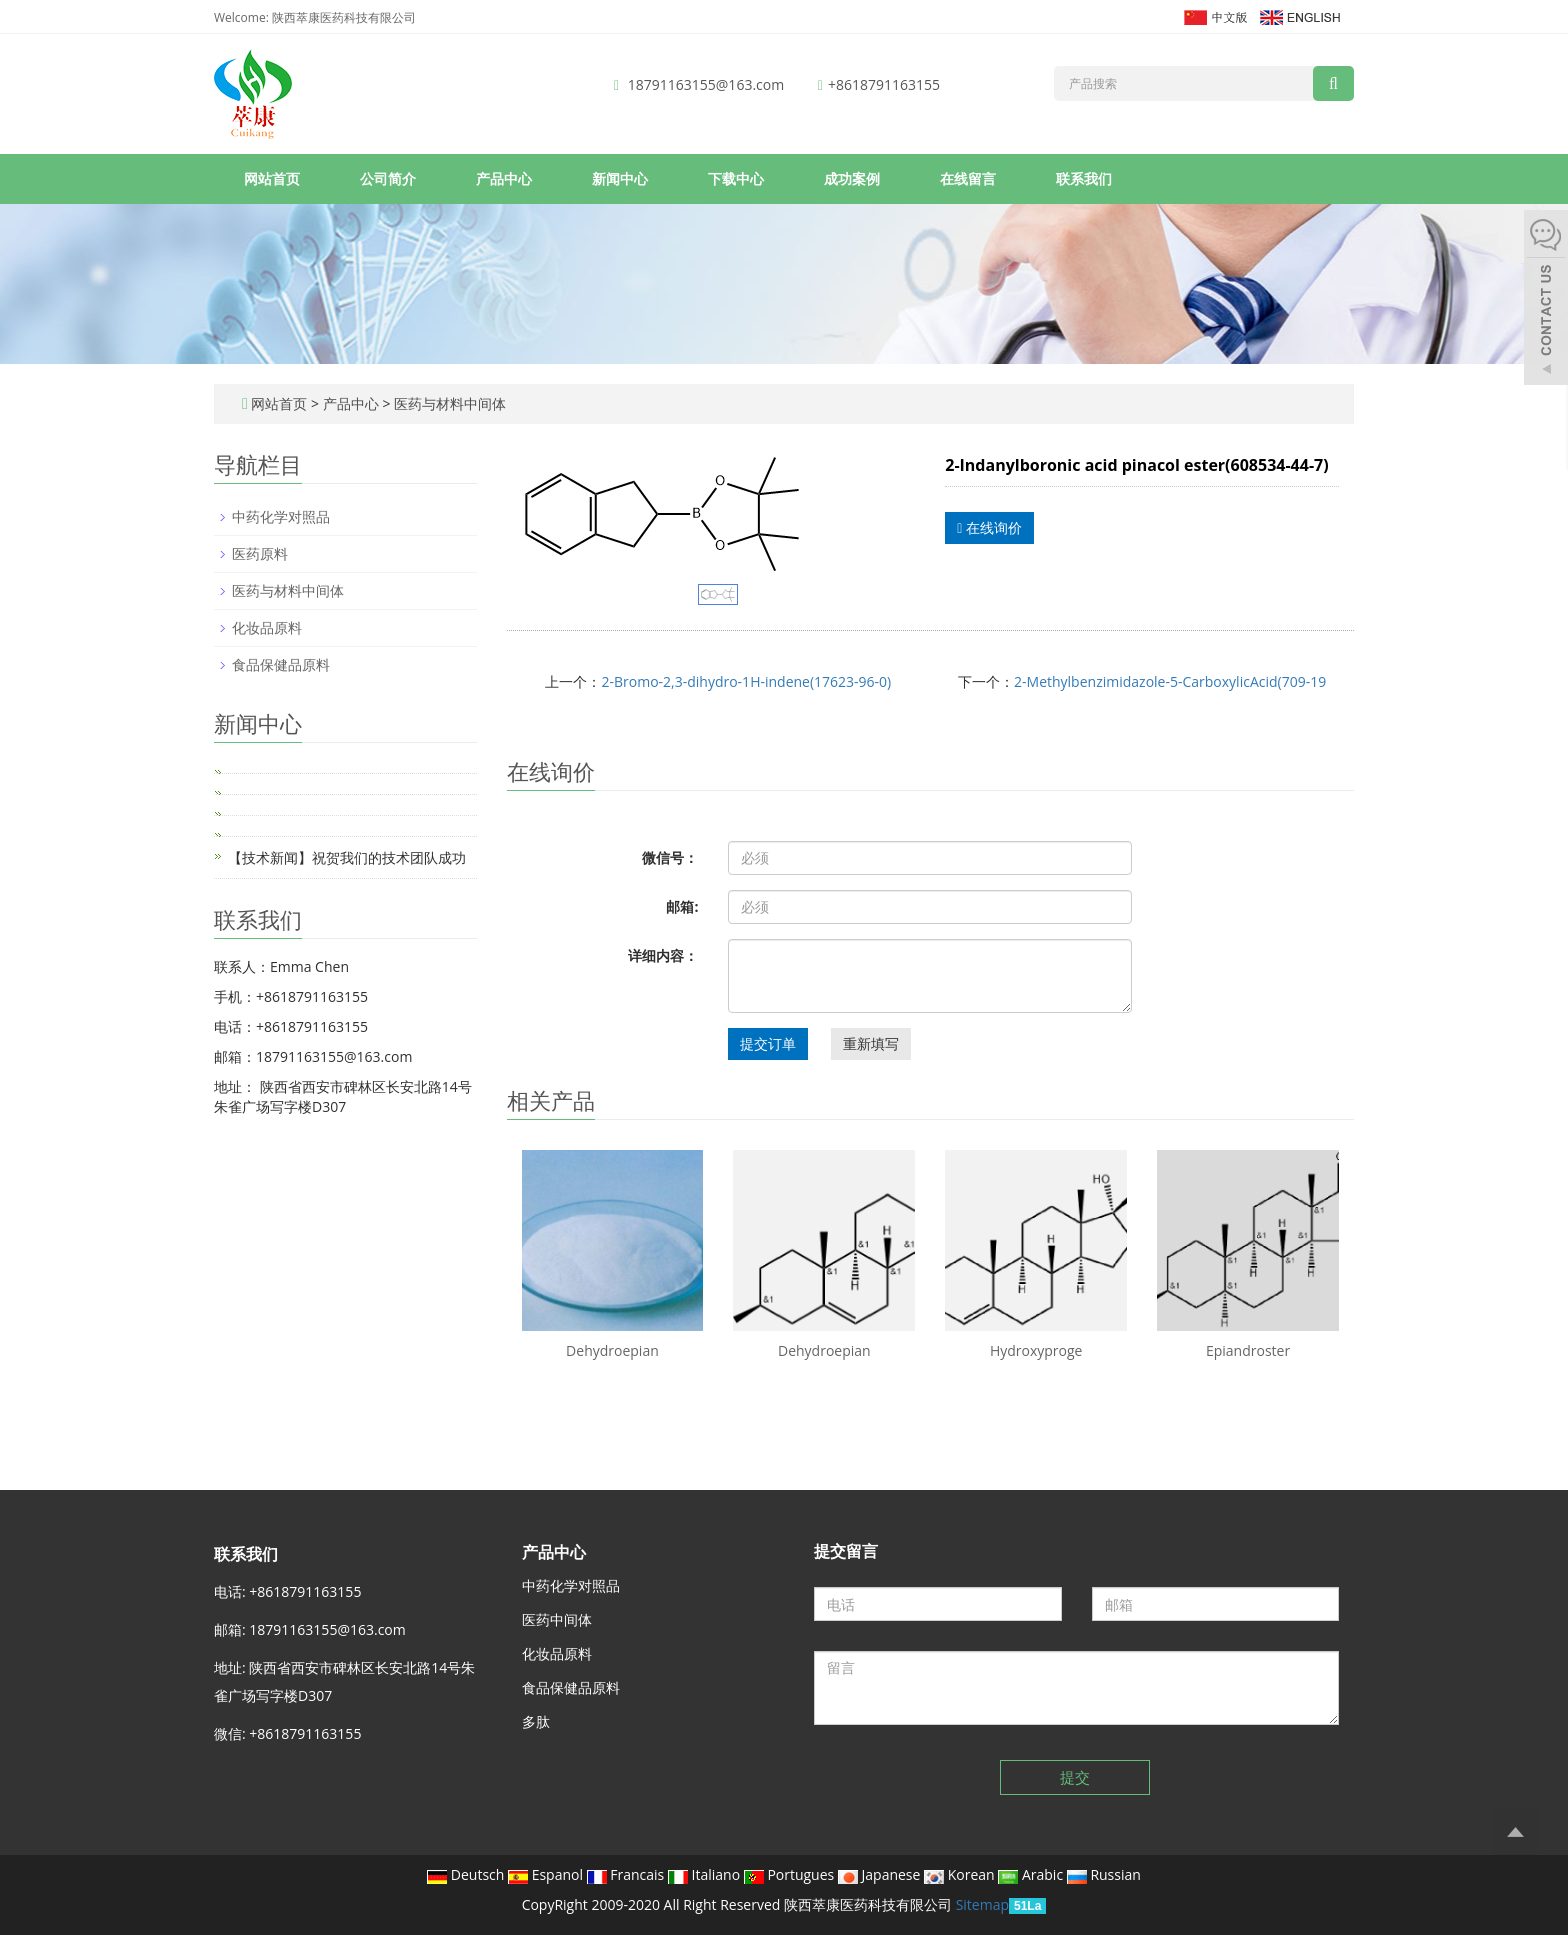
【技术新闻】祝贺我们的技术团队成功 (347, 857)
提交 (1075, 1777)
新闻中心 (620, 178)
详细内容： (663, 955)
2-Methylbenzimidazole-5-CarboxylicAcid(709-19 (1170, 681)
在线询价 (989, 527)
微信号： (670, 857)
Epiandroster (1248, 1350)
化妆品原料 (267, 627)
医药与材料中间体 (448, 403)
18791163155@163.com (706, 84)
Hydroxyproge (1036, 1350)
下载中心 (736, 178)
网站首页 (272, 178)
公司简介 (388, 178)
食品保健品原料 (281, 664)
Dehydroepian (612, 1350)
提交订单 (768, 1043)
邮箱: (682, 906)
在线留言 (968, 178)
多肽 (536, 1721)
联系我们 (1084, 178)
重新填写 (871, 1043)
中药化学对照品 (281, 516)
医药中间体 (557, 1619)
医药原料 (260, 553)
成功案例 (852, 178)
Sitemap (982, 1904)
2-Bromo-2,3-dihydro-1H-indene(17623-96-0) (746, 681)
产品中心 (504, 178)
